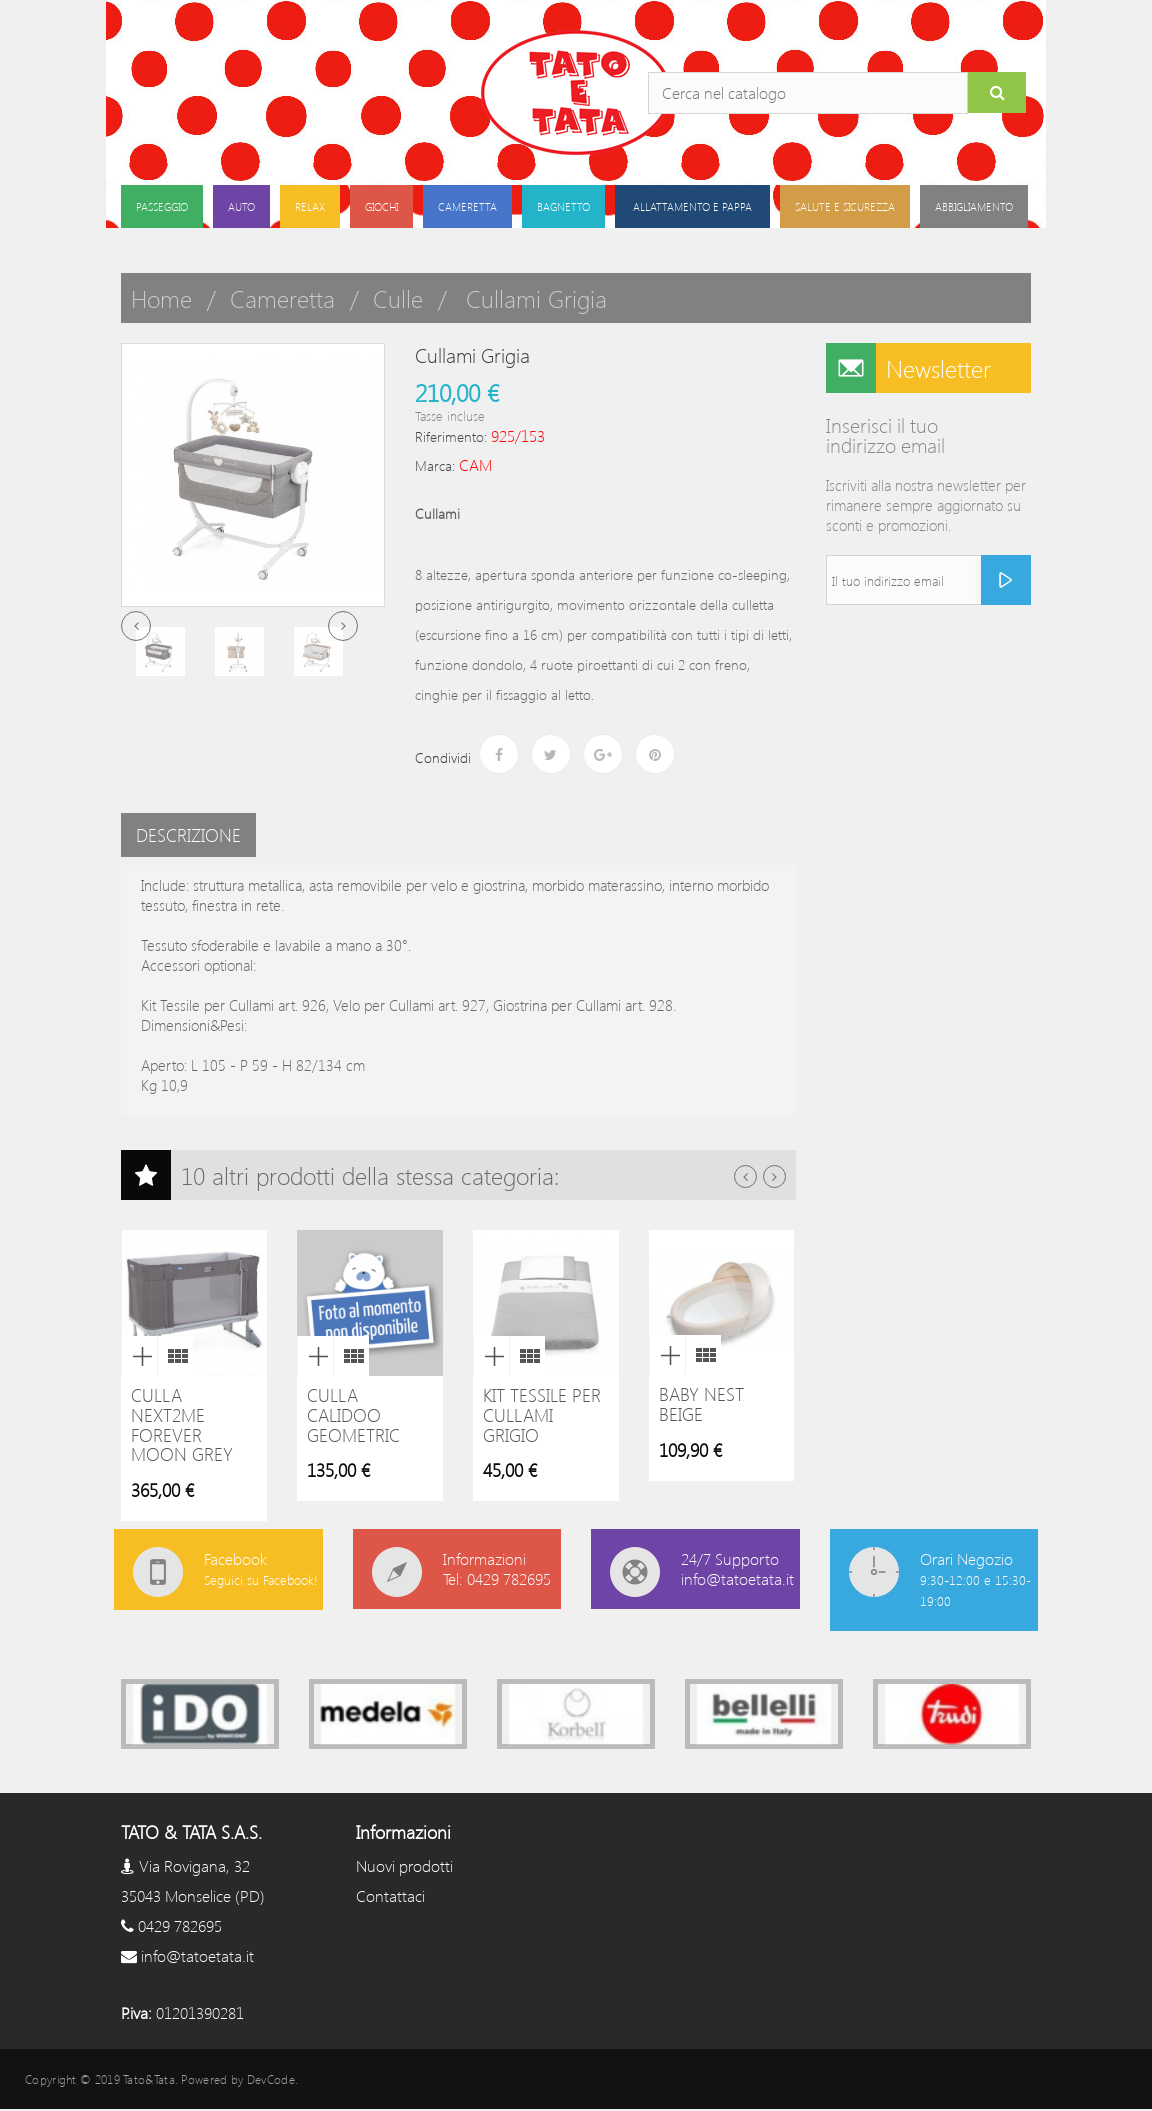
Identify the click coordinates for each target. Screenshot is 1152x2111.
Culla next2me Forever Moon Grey (182, 1424)
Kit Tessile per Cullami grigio (542, 1415)
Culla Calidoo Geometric (353, 1415)
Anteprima (139, 1356)
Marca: (435, 465)
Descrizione (188, 835)
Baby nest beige (701, 1404)
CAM (475, 464)
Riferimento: (451, 436)
